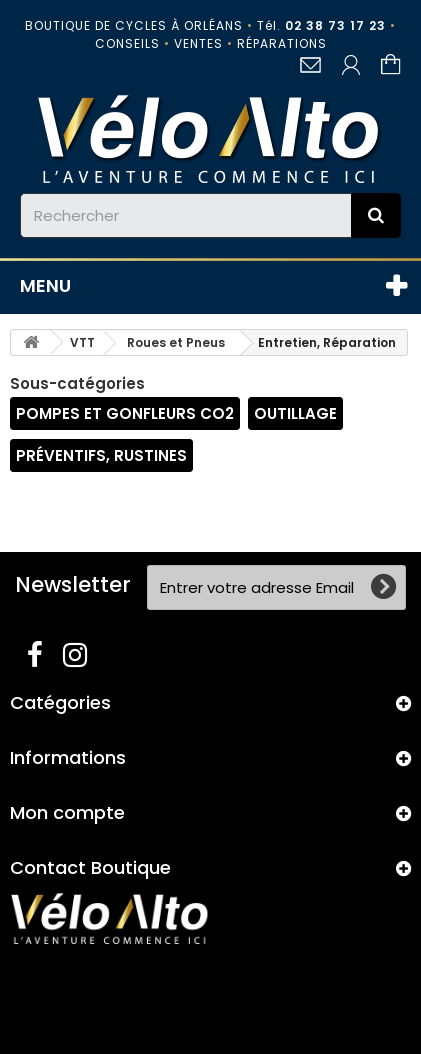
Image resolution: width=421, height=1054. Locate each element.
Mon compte (67, 812)
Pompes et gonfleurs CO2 (125, 413)
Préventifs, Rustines (101, 455)
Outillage (295, 413)
